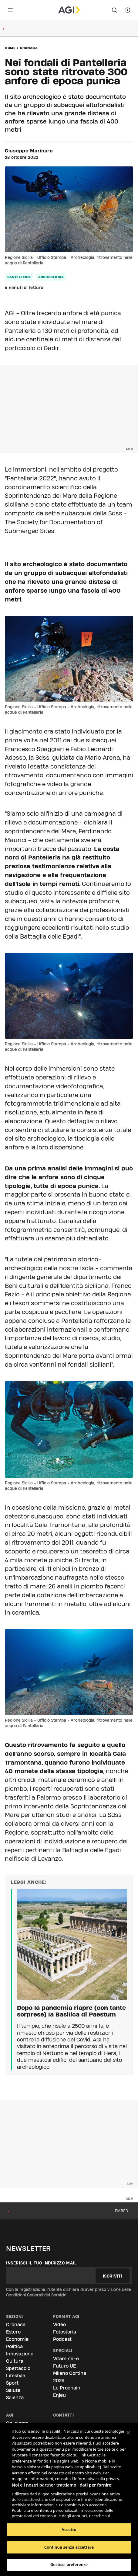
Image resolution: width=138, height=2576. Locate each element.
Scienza (15, 2397)
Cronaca (29, 48)
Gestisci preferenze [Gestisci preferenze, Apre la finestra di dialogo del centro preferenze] (69, 2564)
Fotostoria (64, 2332)
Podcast (62, 2339)
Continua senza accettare (69, 2547)
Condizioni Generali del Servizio (36, 2294)
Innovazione (19, 2354)
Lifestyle (15, 2376)
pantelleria (19, 277)
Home (10, 48)
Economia (17, 2339)
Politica (14, 2346)
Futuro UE (64, 2366)
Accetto (69, 2529)
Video (59, 2324)
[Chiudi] (128, 2432)
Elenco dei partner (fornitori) (40, 2514)
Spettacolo (18, 2368)
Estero (13, 2332)
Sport (12, 2383)
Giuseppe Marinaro (29, 151)
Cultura (14, 2361)
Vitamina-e (66, 2359)
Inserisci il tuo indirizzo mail (41, 2263)
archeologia (51, 277)
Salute (13, 2390)
